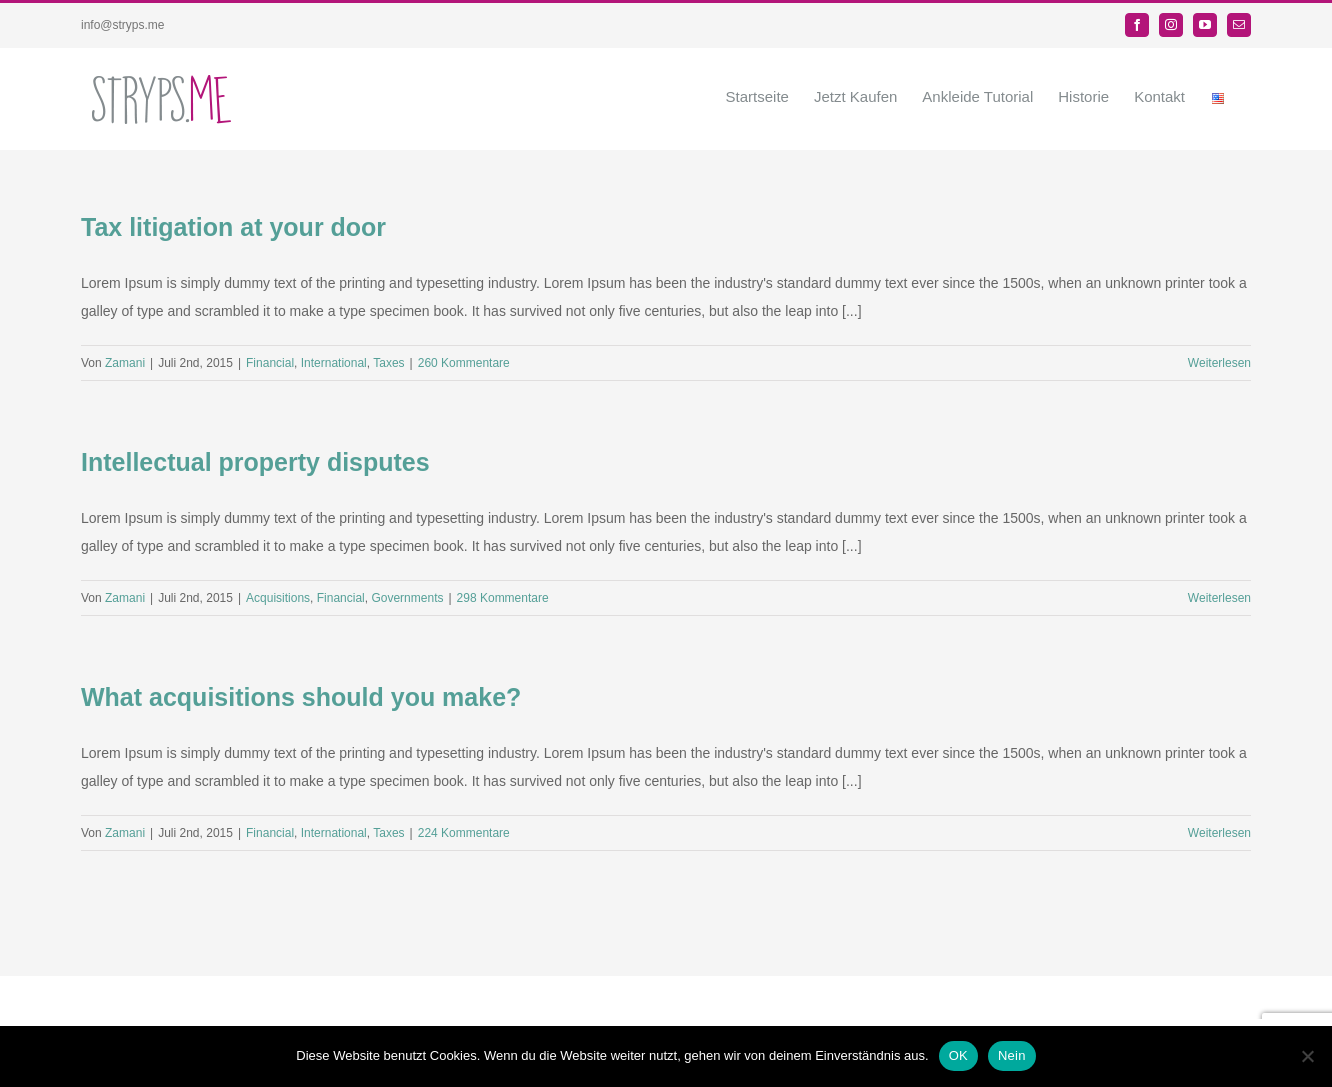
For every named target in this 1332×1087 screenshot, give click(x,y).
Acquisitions (278, 598)
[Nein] (1307, 1056)
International (334, 363)
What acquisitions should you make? (301, 697)
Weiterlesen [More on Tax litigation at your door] (1219, 363)
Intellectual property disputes (255, 462)
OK (958, 1055)
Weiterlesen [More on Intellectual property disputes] (1219, 598)
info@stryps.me (123, 25)
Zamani (125, 363)
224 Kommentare (464, 833)
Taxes (388, 363)
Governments (407, 598)
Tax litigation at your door (233, 227)
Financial (270, 363)
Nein (1012, 1055)
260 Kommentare (464, 363)
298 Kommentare (503, 598)
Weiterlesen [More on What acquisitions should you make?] (1219, 833)
